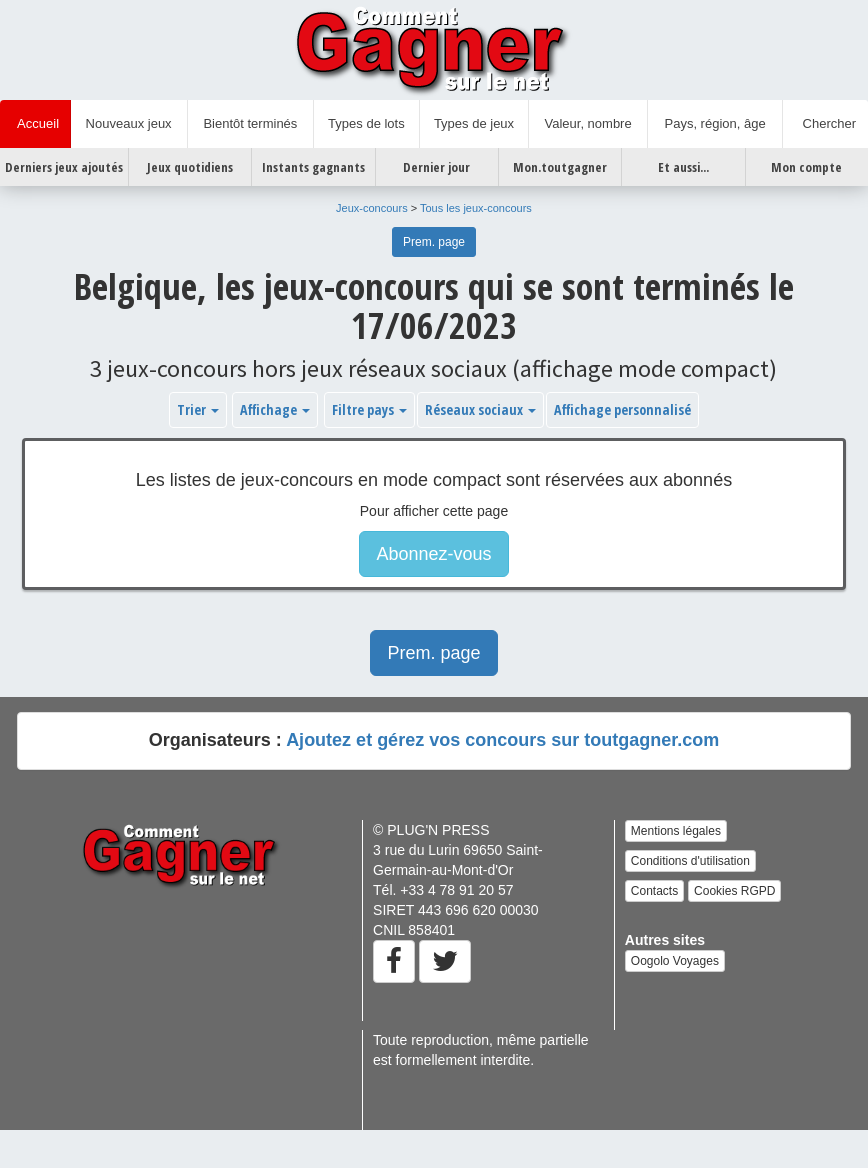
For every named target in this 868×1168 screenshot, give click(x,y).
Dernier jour (436, 167)
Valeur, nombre (587, 123)
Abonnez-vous (433, 554)
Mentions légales (676, 831)
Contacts (654, 891)
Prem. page (434, 242)
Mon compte (806, 167)
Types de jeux (474, 123)
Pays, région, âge (714, 123)
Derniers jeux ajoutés (64, 167)
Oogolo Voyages (675, 961)
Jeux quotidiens (190, 167)
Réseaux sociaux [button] (480, 409)
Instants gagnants (313, 167)
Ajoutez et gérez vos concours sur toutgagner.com (502, 740)
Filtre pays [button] (369, 409)
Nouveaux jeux (129, 123)
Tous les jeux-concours (476, 208)
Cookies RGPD (734, 891)
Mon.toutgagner (560, 167)
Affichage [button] (275, 409)
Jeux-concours (372, 208)
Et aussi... (683, 167)
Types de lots (366, 123)
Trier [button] (198, 409)
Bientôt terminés (250, 123)
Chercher (825, 123)
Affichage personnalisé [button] (622, 409)
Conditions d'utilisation (690, 861)
